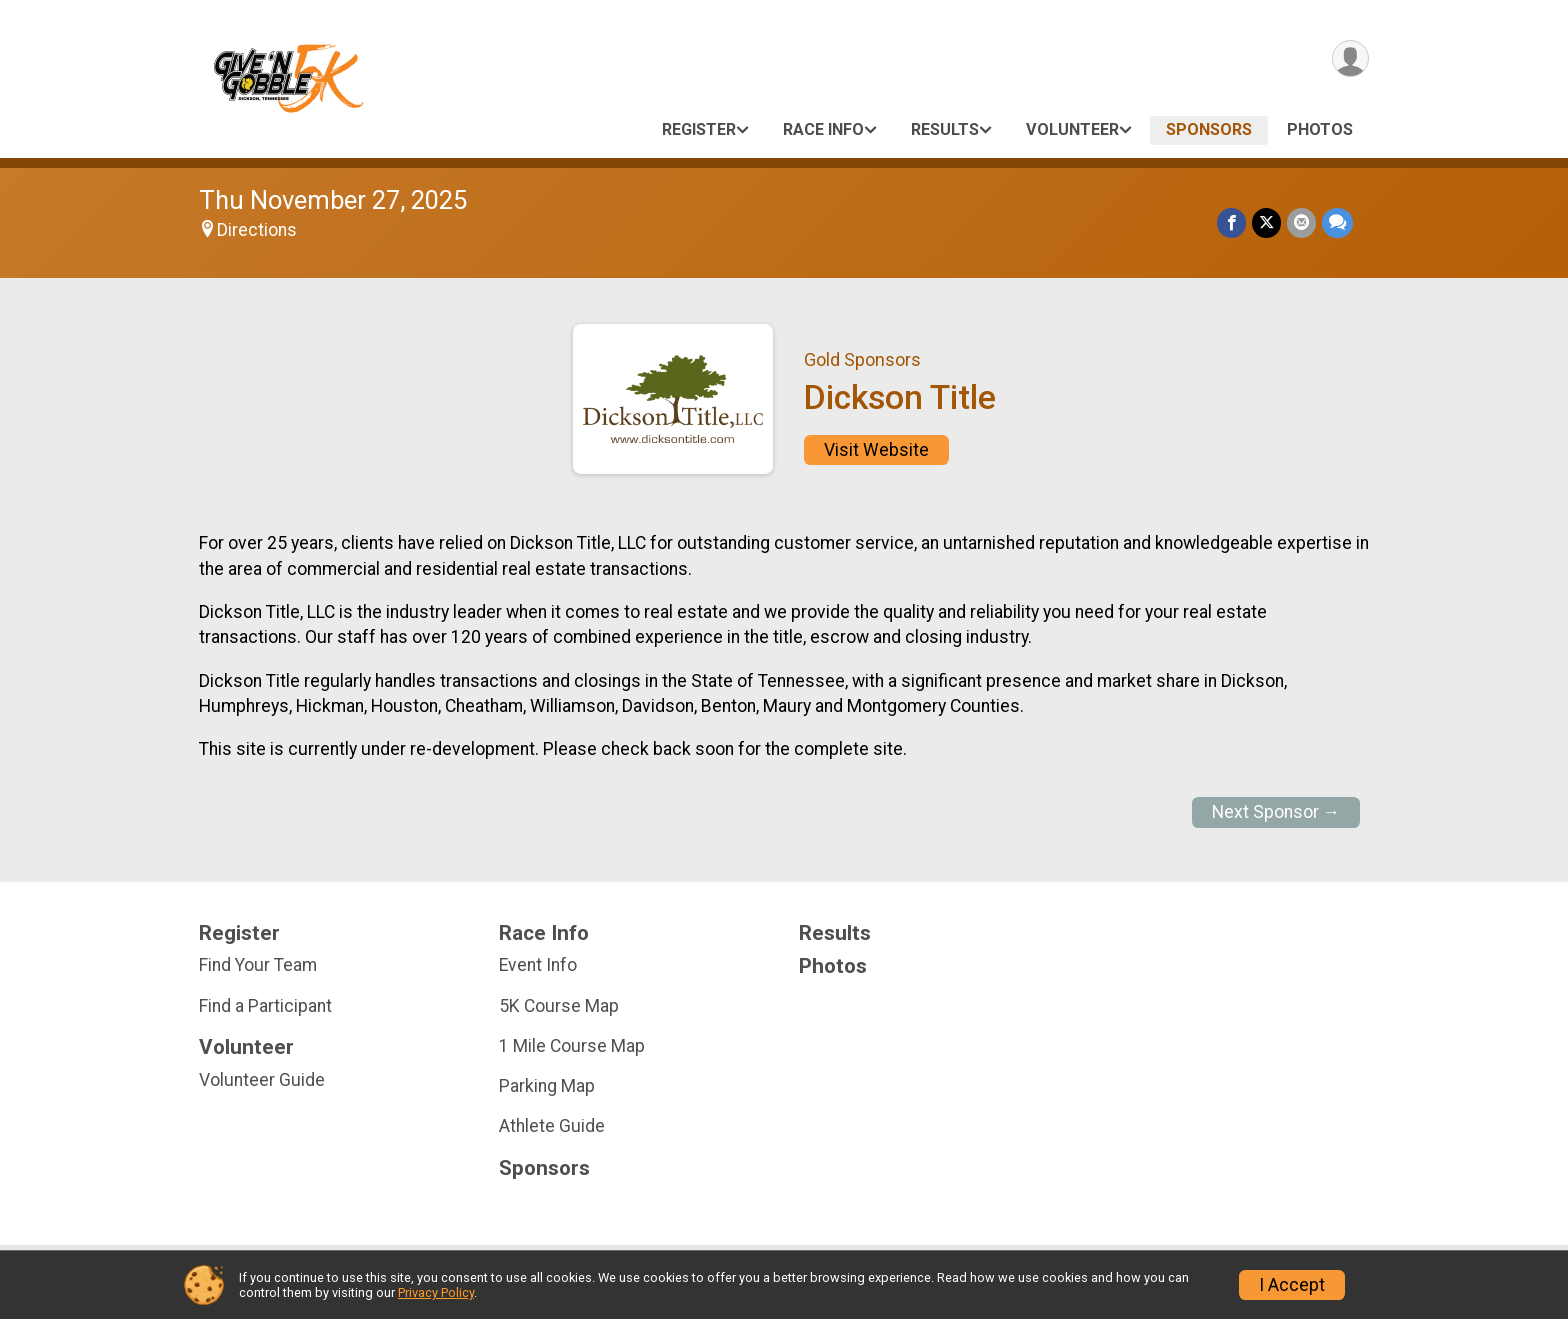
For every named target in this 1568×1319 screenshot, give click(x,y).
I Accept (1292, 1285)
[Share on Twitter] (1266, 222)
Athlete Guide (552, 1126)
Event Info (538, 965)
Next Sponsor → (1276, 812)
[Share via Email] (1301, 222)
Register (699, 129)
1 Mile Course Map (572, 1046)
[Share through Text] (1337, 222)
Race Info (823, 129)
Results (945, 129)
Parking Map (547, 1086)
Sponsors (1209, 129)
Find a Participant (265, 1006)
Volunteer (1072, 129)
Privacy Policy (436, 1292)
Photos (1320, 129)
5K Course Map (559, 1006)
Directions (257, 230)
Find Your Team (258, 965)
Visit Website (876, 450)
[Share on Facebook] (1231, 222)
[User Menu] (1350, 58)
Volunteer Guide (262, 1080)
